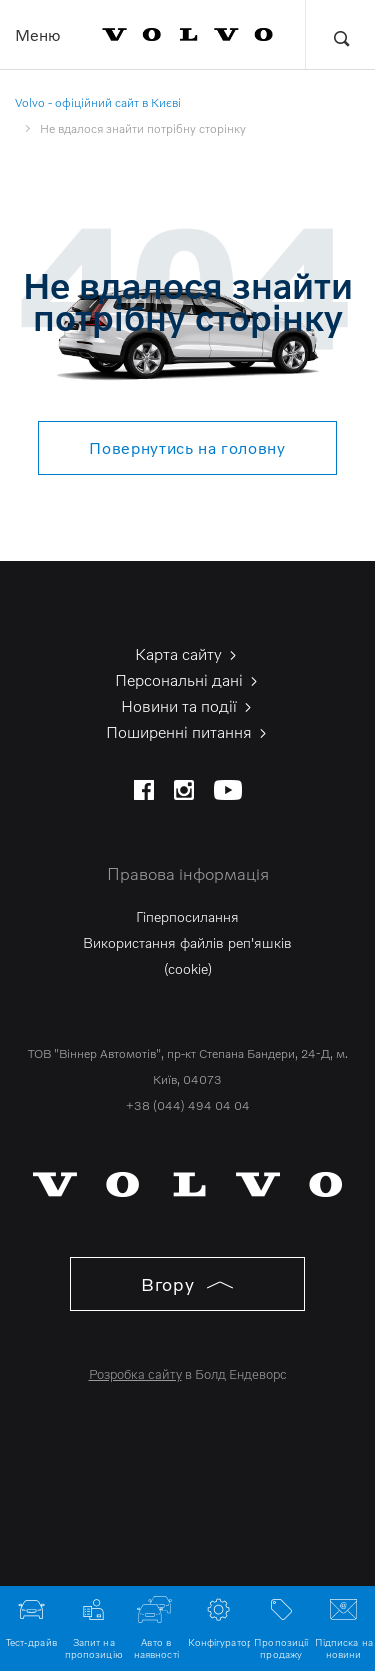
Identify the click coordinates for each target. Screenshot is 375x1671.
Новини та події (188, 706)
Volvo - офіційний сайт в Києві (98, 102)
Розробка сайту (135, 1374)
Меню (37, 35)
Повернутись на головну (187, 448)
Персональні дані (188, 680)
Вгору (187, 1284)
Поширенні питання (188, 732)
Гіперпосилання (187, 916)
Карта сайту (187, 654)
